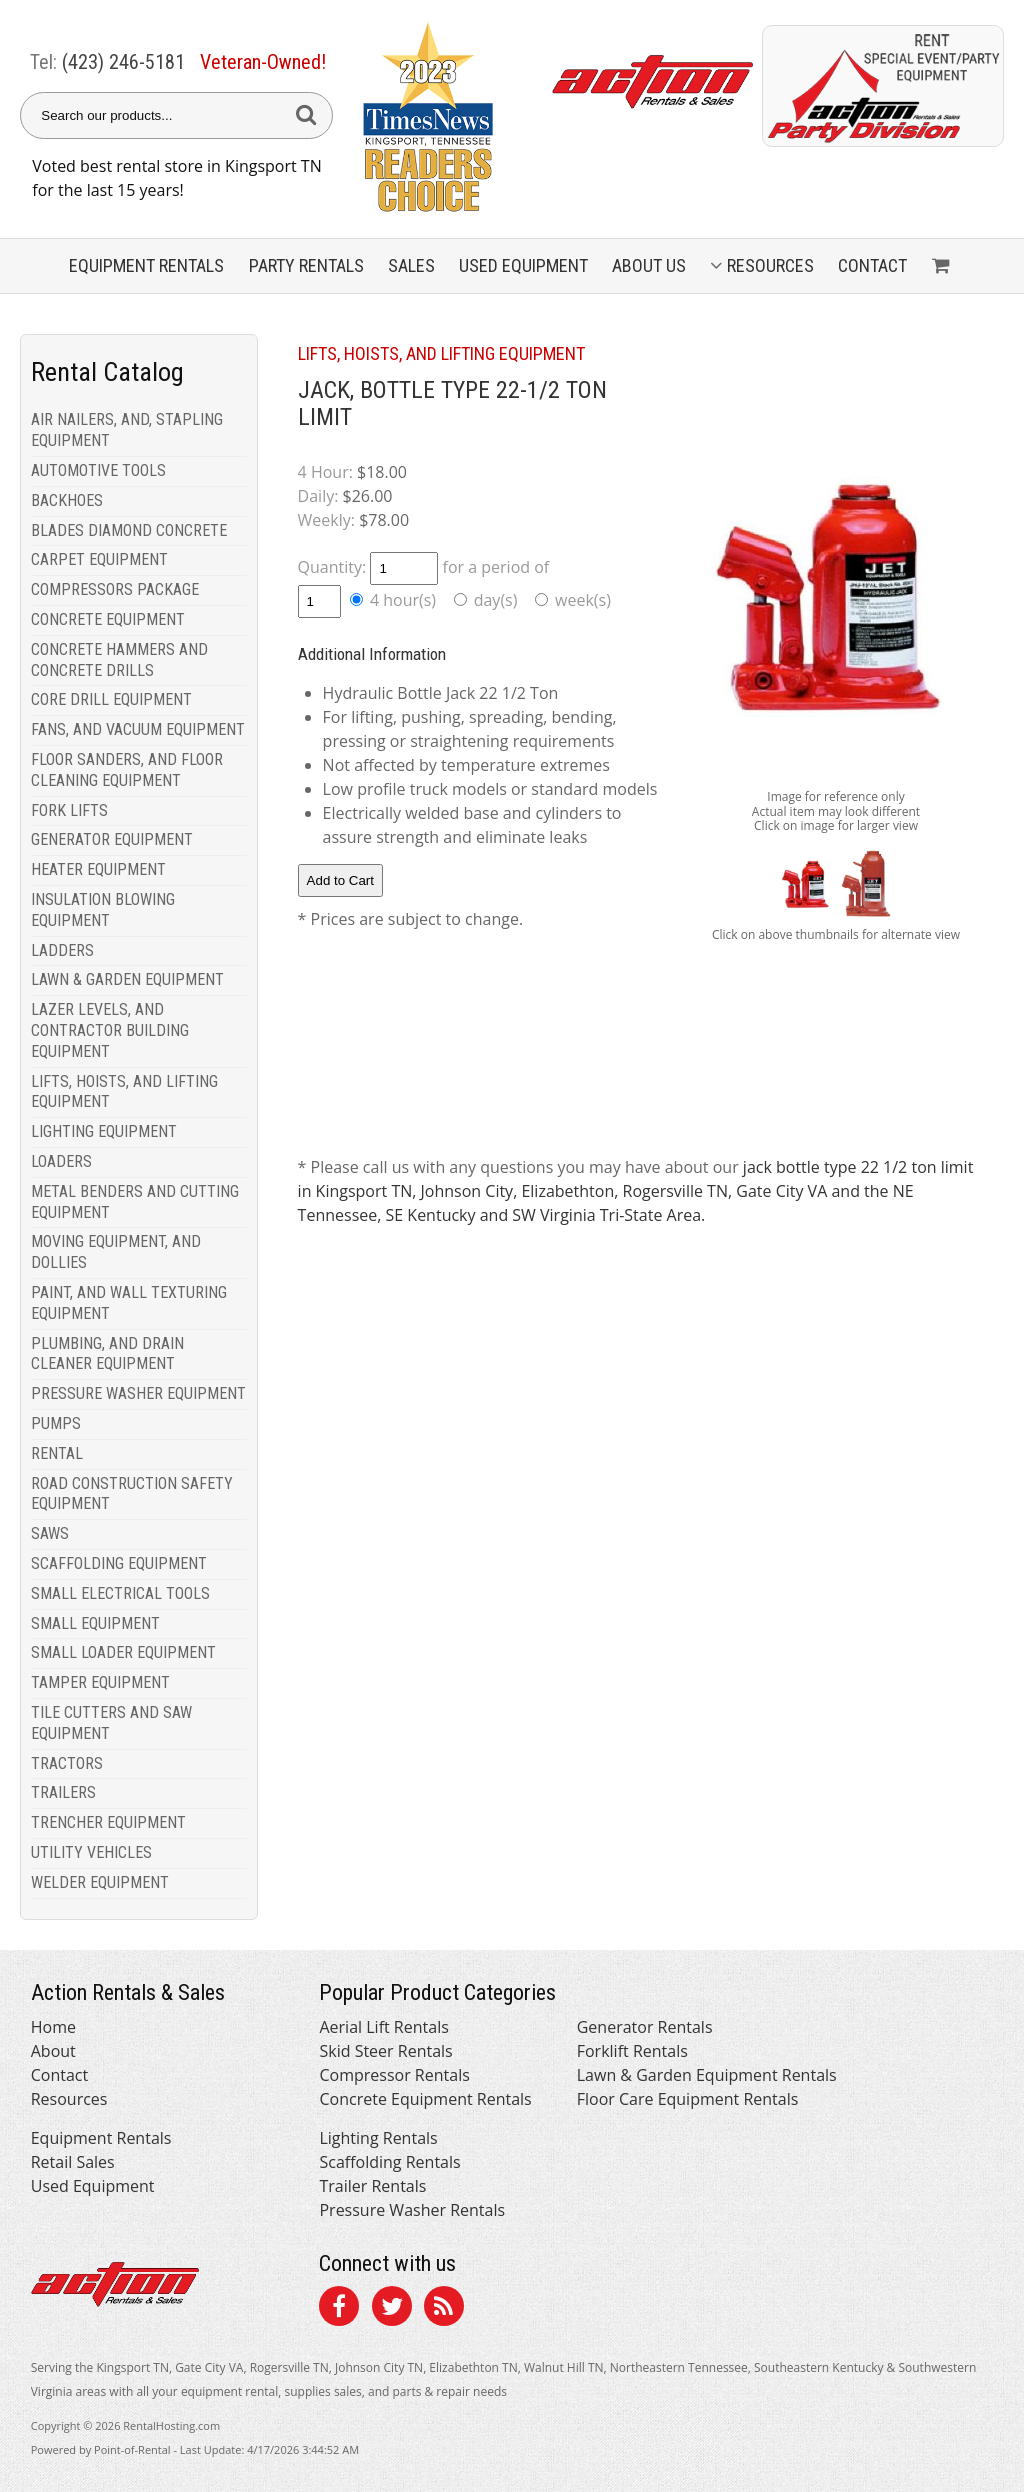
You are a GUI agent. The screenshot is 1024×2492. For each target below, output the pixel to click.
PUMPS (56, 1423)
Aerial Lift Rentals (383, 2027)
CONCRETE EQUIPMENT (108, 619)
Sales (411, 265)
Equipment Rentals (101, 2138)
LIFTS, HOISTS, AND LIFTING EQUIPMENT (124, 1092)
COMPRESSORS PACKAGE (115, 589)
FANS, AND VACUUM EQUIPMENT (138, 729)
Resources (762, 265)
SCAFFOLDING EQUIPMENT (119, 1563)
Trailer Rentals (372, 2186)
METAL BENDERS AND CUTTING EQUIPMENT (135, 1202)
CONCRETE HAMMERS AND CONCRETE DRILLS (119, 660)
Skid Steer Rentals (385, 2051)
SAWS (50, 1533)
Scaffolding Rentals (389, 2162)
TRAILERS (63, 1792)
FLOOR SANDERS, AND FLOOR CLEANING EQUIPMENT (127, 770)
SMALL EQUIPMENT (95, 1623)
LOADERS (61, 1161)
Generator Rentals (645, 2027)
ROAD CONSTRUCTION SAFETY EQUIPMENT (132, 1494)
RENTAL (57, 1453)
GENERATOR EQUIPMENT (112, 839)
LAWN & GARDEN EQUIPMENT (127, 979)
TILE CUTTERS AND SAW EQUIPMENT (111, 1723)
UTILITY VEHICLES (91, 1852)
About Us (649, 265)
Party (306, 265)
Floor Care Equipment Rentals (688, 2099)
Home (53, 2027)
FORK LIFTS (69, 810)
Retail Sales (73, 2162)
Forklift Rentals (632, 2051)
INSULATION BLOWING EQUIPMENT (103, 910)
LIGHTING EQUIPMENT (104, 1131)
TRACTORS (67, 1763)
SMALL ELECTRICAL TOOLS (120, 1593)
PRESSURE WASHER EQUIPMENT (138, 1393)
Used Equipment (93, 2186)
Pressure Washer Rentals (412, 2210)
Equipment (146, 265)
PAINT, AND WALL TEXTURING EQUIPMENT (129, 1303)
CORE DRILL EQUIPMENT (111, 699)
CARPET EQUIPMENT (99, 559)
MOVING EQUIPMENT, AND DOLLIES (116, 1252)
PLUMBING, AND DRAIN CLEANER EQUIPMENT (107, 1354)
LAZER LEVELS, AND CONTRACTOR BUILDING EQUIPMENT (110, 1030)
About (53, 2051)
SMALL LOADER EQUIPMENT (123, 1652)
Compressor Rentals (394, 2075)
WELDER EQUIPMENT (100, 1882)
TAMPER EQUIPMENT (100, 1682)
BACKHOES (67, 500)
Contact (872, 265)
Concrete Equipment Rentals (425, 2099)
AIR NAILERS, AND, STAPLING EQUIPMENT (127, 430)
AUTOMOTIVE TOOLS (98, 470)
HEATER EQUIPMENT (98, 869)
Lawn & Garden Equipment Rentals (707, 2075)
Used (523, 265)
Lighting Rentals (378, 2138)
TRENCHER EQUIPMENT (108, 1822)
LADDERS (62, 950)
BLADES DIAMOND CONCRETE (129, 530)
